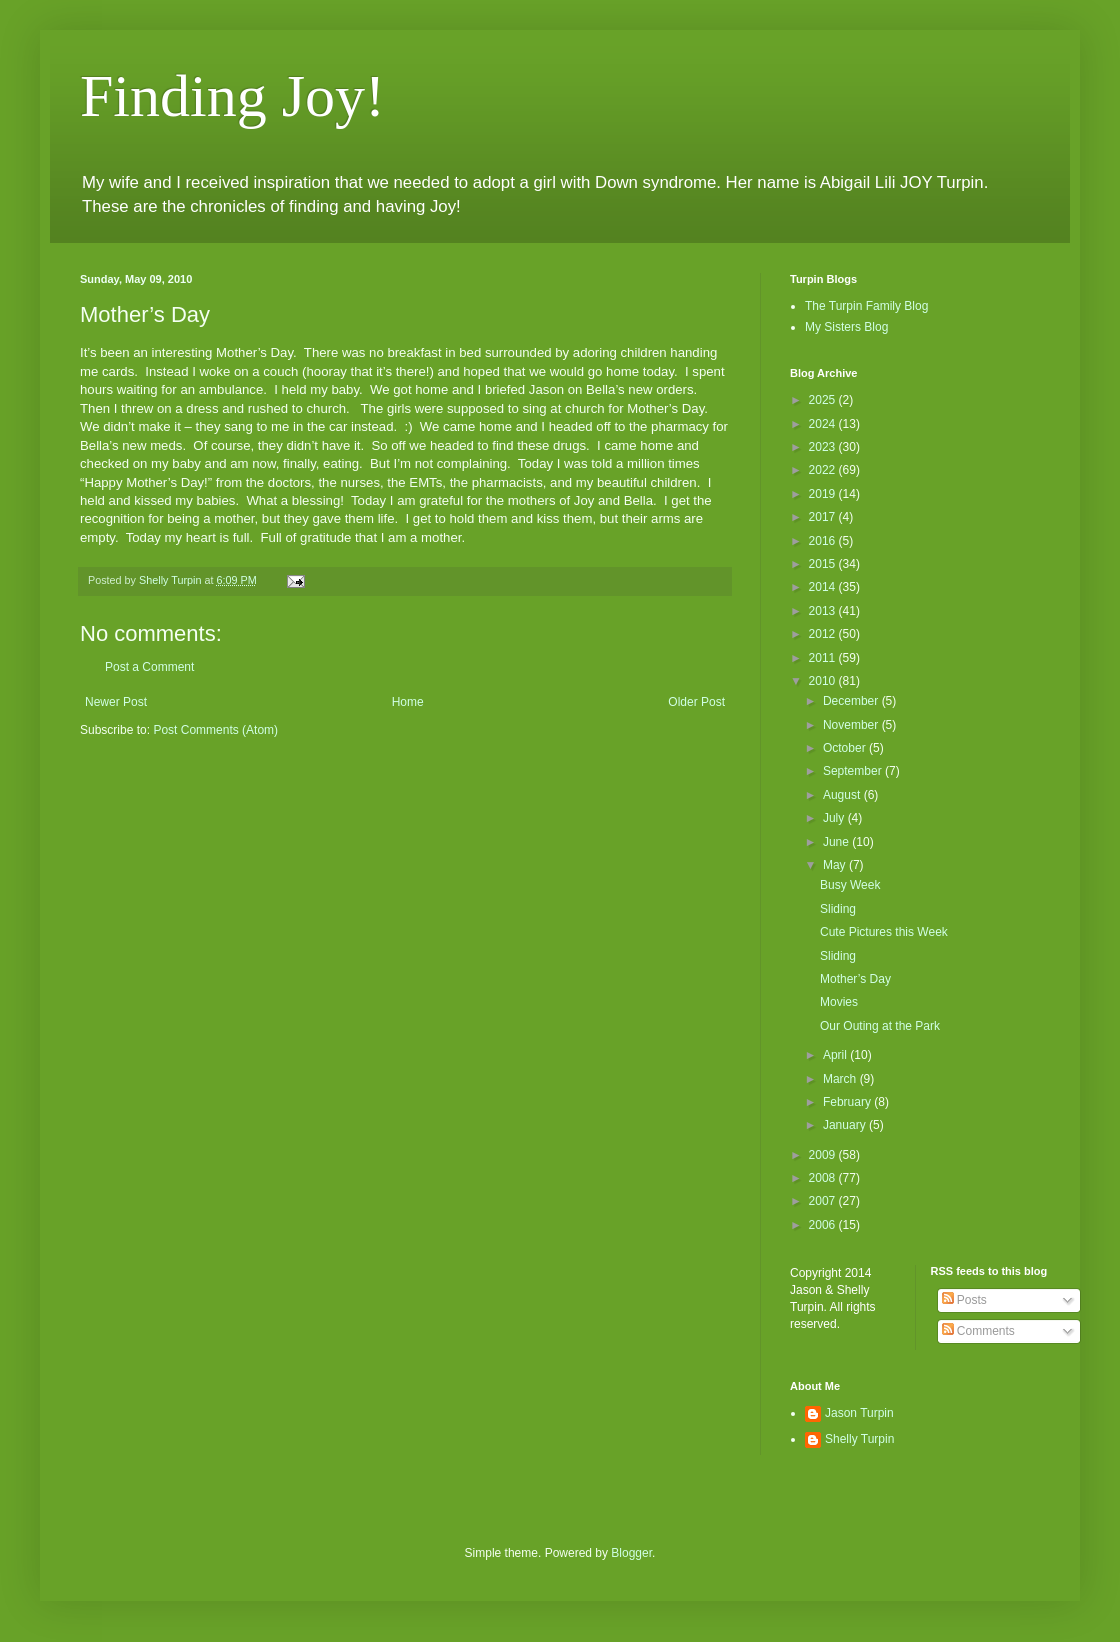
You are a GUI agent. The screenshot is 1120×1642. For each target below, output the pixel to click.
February (848, 1102)
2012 (824, 634)
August (843, 795)
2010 (824, 681)
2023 (824, 447)
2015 (824, 564)
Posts (964, 1300)
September (854, 771)
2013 (824, 611)
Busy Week (850, 885)
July (835, 818)
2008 (824, 1178)
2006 (824, 1225)
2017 (824, 517)
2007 (824, 1201)
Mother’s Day (855, 979)
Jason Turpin (859, 1413)
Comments (978, 1331)
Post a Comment (149, 667)
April (836, 1055)
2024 (824, 424)
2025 (824, 400)
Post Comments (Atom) (215, 730)
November (852, 725)
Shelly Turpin (859, 1439)
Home (408, 702)
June (837, 842)
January (846, 1125)
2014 (824, 587)
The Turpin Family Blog (866, 306)
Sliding (838, 909)
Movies (839, 1002)
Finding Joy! (232, 96)
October (846, 748)
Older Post (696, 702)
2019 (824, 494)
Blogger (631, 1553)
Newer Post (116, 702)
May (836, 865)
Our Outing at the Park (880, 1026)
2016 (824, 541)
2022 (824, 470)
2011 (824, 658)
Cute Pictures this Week (884, 932)
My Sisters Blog (846, 327)
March (841, 1079)
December (852, 701)
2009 (824, 1155)
